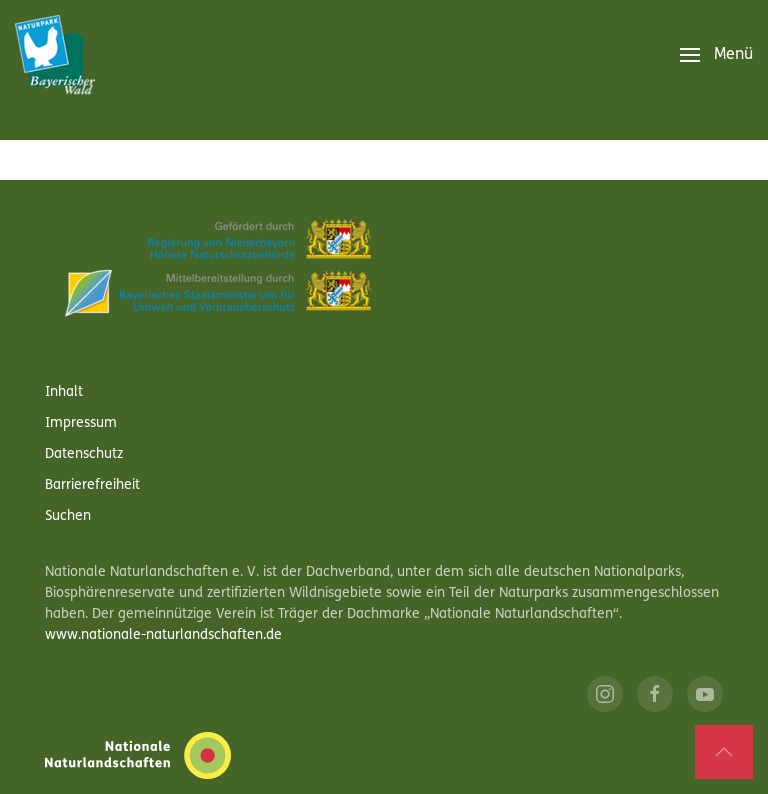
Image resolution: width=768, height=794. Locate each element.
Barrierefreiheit (92, 485)
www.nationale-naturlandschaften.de (163, 635)
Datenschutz (84, 454)
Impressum (81, 423)
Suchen (68, 516)
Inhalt (64, 392)
